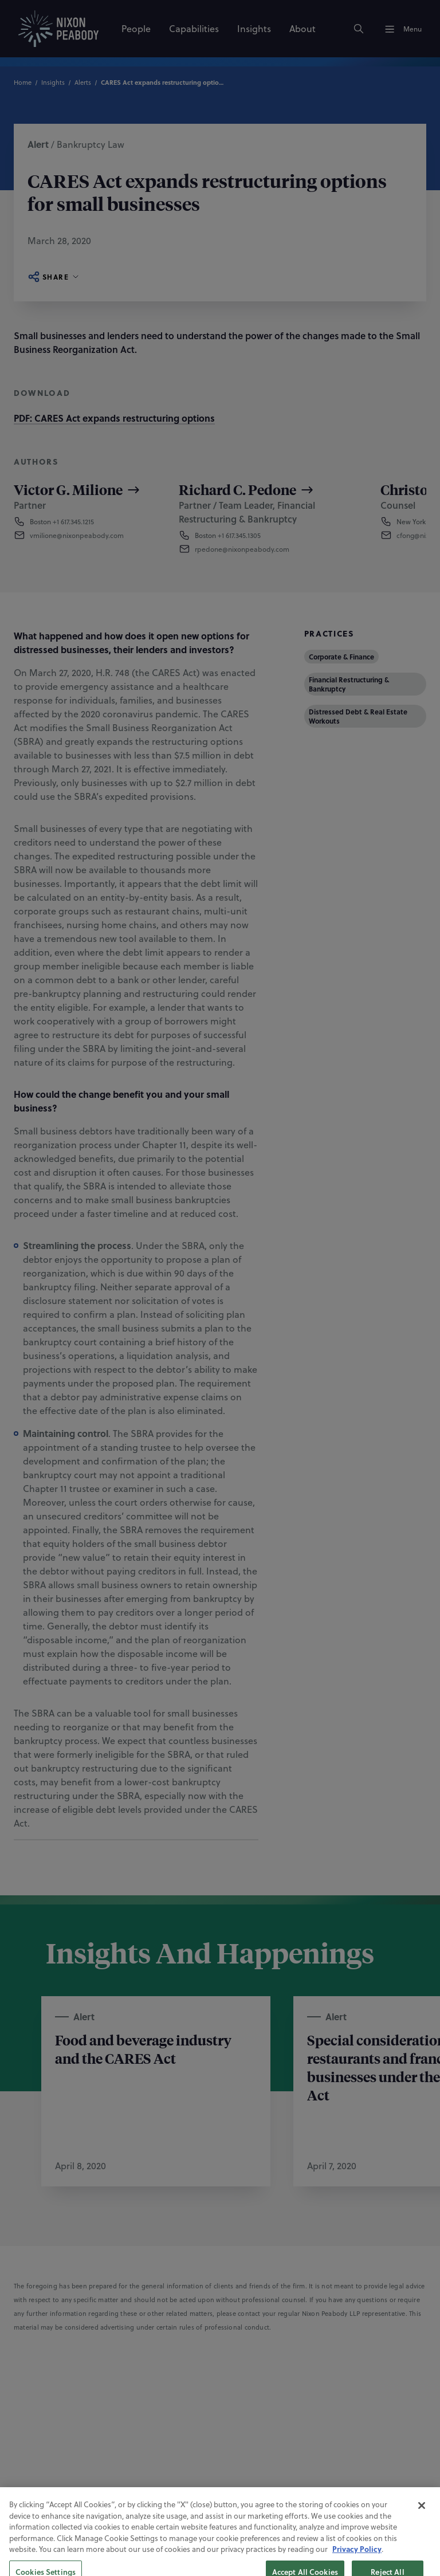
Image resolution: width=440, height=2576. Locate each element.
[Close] (421, 2533)
